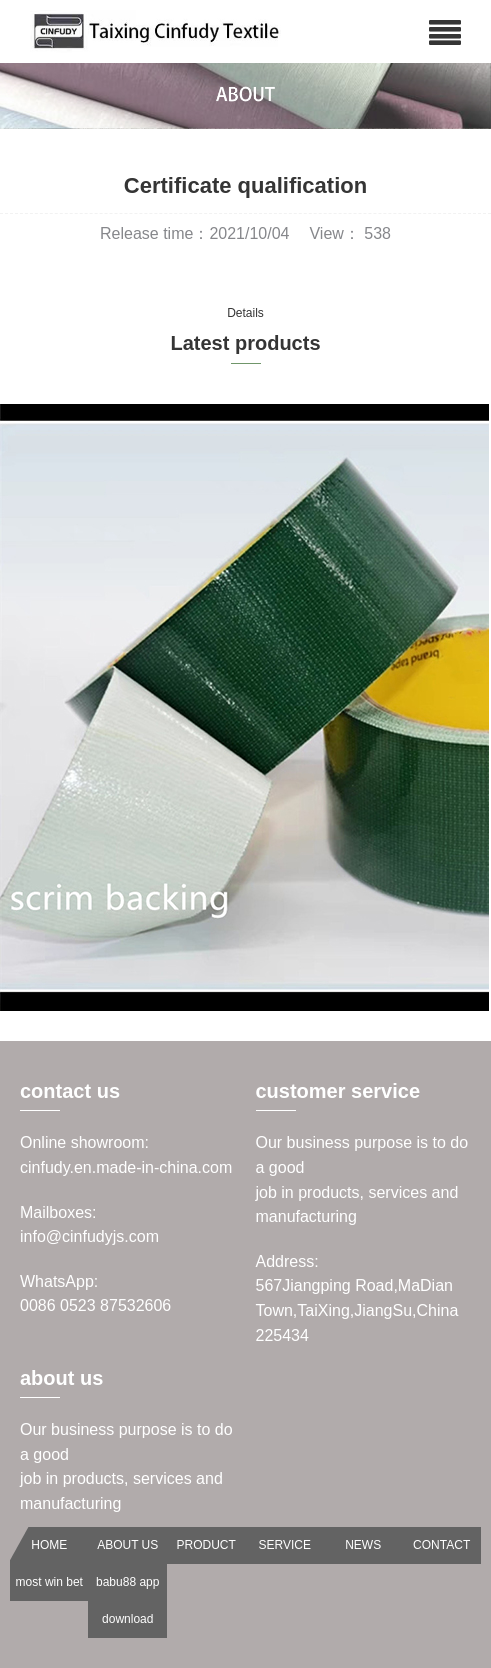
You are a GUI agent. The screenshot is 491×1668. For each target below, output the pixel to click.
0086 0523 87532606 (95, 1305)
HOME (49, 1545)
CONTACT (441, 1545)
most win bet (49, 1582)
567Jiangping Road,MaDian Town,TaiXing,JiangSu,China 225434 (357, 1310)
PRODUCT (206, 1545)
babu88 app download (127, 1600)
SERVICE (284, 1545)
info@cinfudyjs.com (89, 1236)
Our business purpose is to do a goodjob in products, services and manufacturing (362, 1179)
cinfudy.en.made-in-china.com (126, 1167)
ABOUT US (127, 1545)
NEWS (363, 1545)
